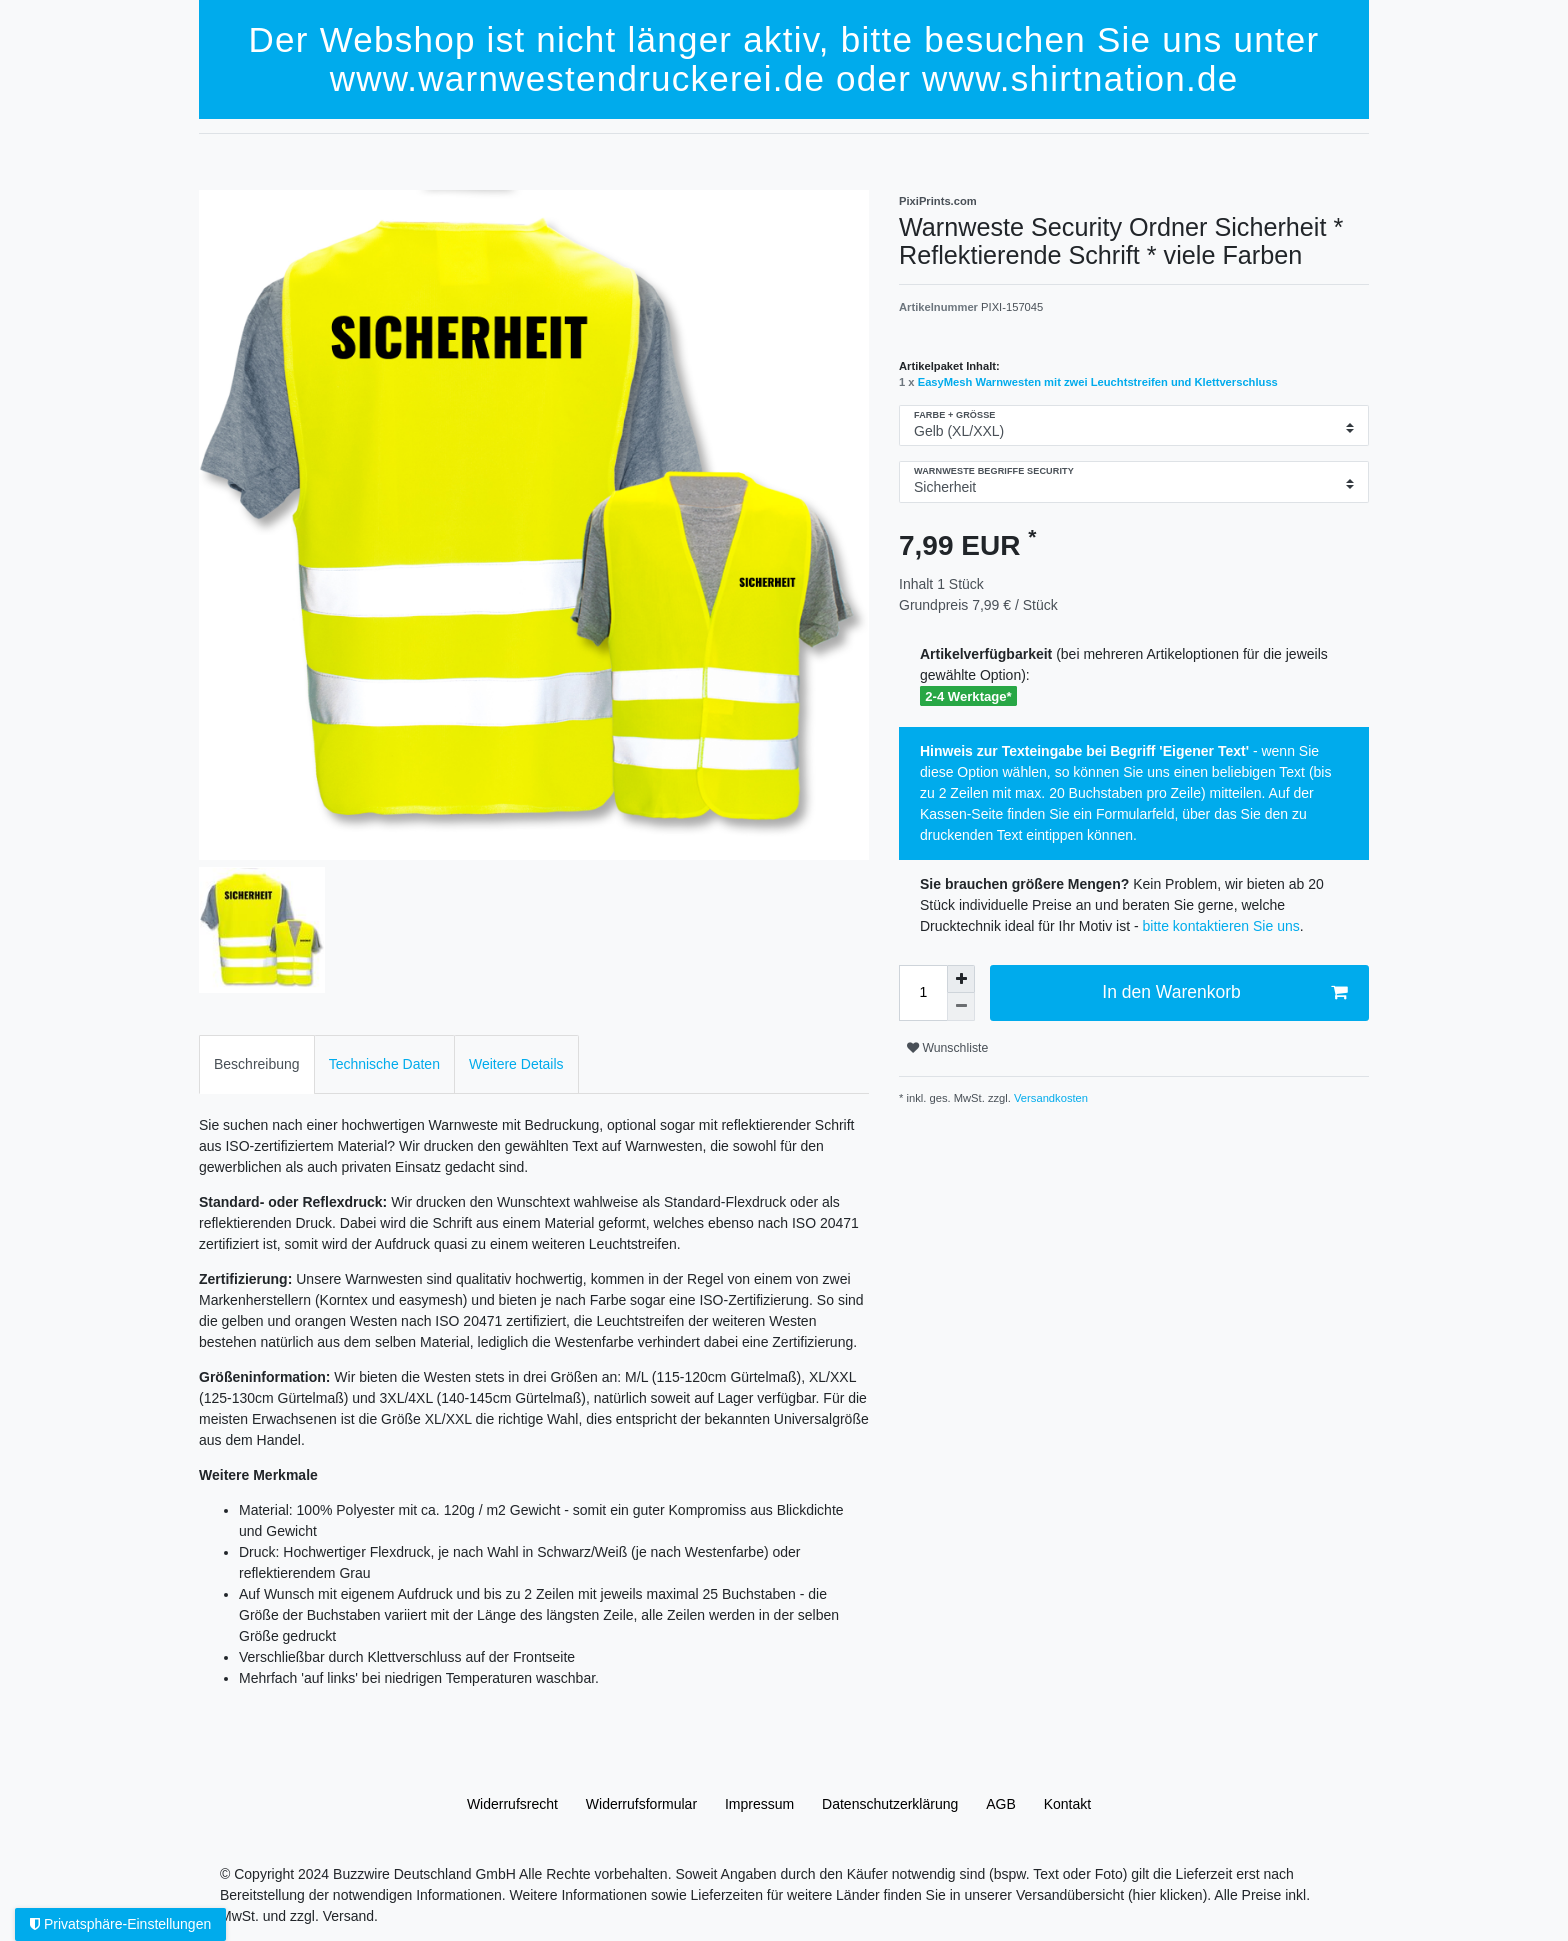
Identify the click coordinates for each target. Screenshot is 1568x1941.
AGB (1001, 1804)
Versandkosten (1049, 1098)
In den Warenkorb (1224, 992)
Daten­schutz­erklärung (890, 1804)
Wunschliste (947, 1048)
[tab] (257, 1064)
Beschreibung (257, 1064)
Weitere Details (516, 1064)
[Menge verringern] (961, 1007)
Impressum (759, 1804)
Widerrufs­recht (512, 1804)
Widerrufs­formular (641, 1804)
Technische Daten (384, 1064)
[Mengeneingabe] (923, 993)
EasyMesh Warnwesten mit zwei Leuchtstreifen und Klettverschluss (1098, 382)
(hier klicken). (1169, 1895)
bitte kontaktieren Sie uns (1221, 926)
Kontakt (1067, 1804)
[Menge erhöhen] (961, 979)
